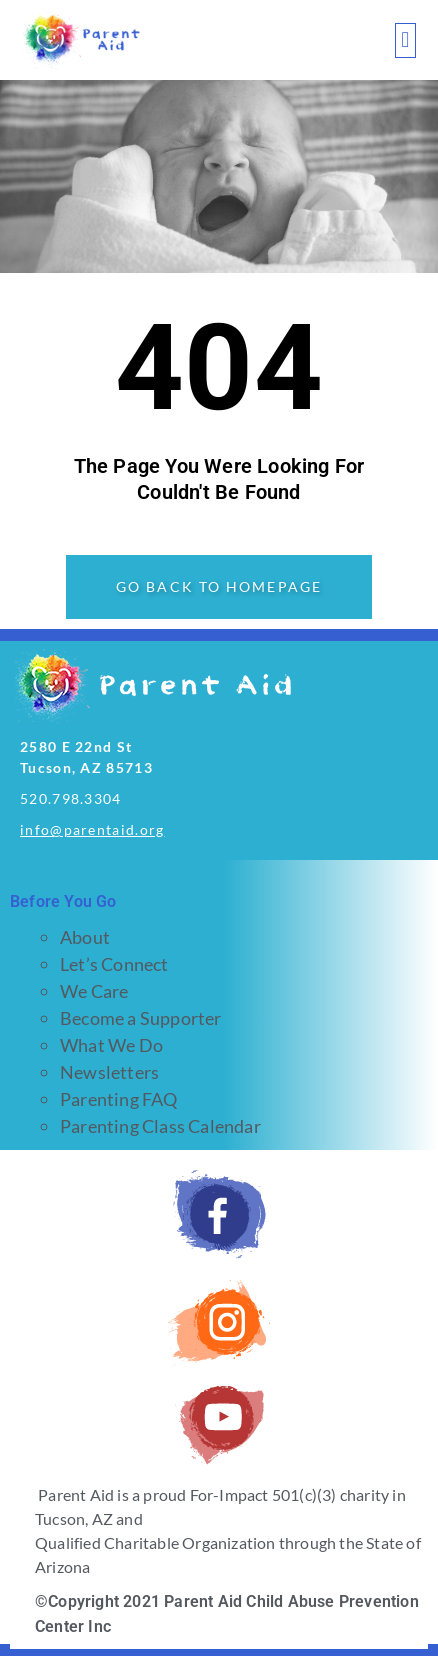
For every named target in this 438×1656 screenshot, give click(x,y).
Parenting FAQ (119, 1099)
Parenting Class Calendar (160, 1126)
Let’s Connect (114, 964)
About (85, 937)
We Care (94, 991)
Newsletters (109, 1072)
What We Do (111, 1045)
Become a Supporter (141, 1018)
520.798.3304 (71, 798)
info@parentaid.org (92, 829)
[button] (405, 40)
